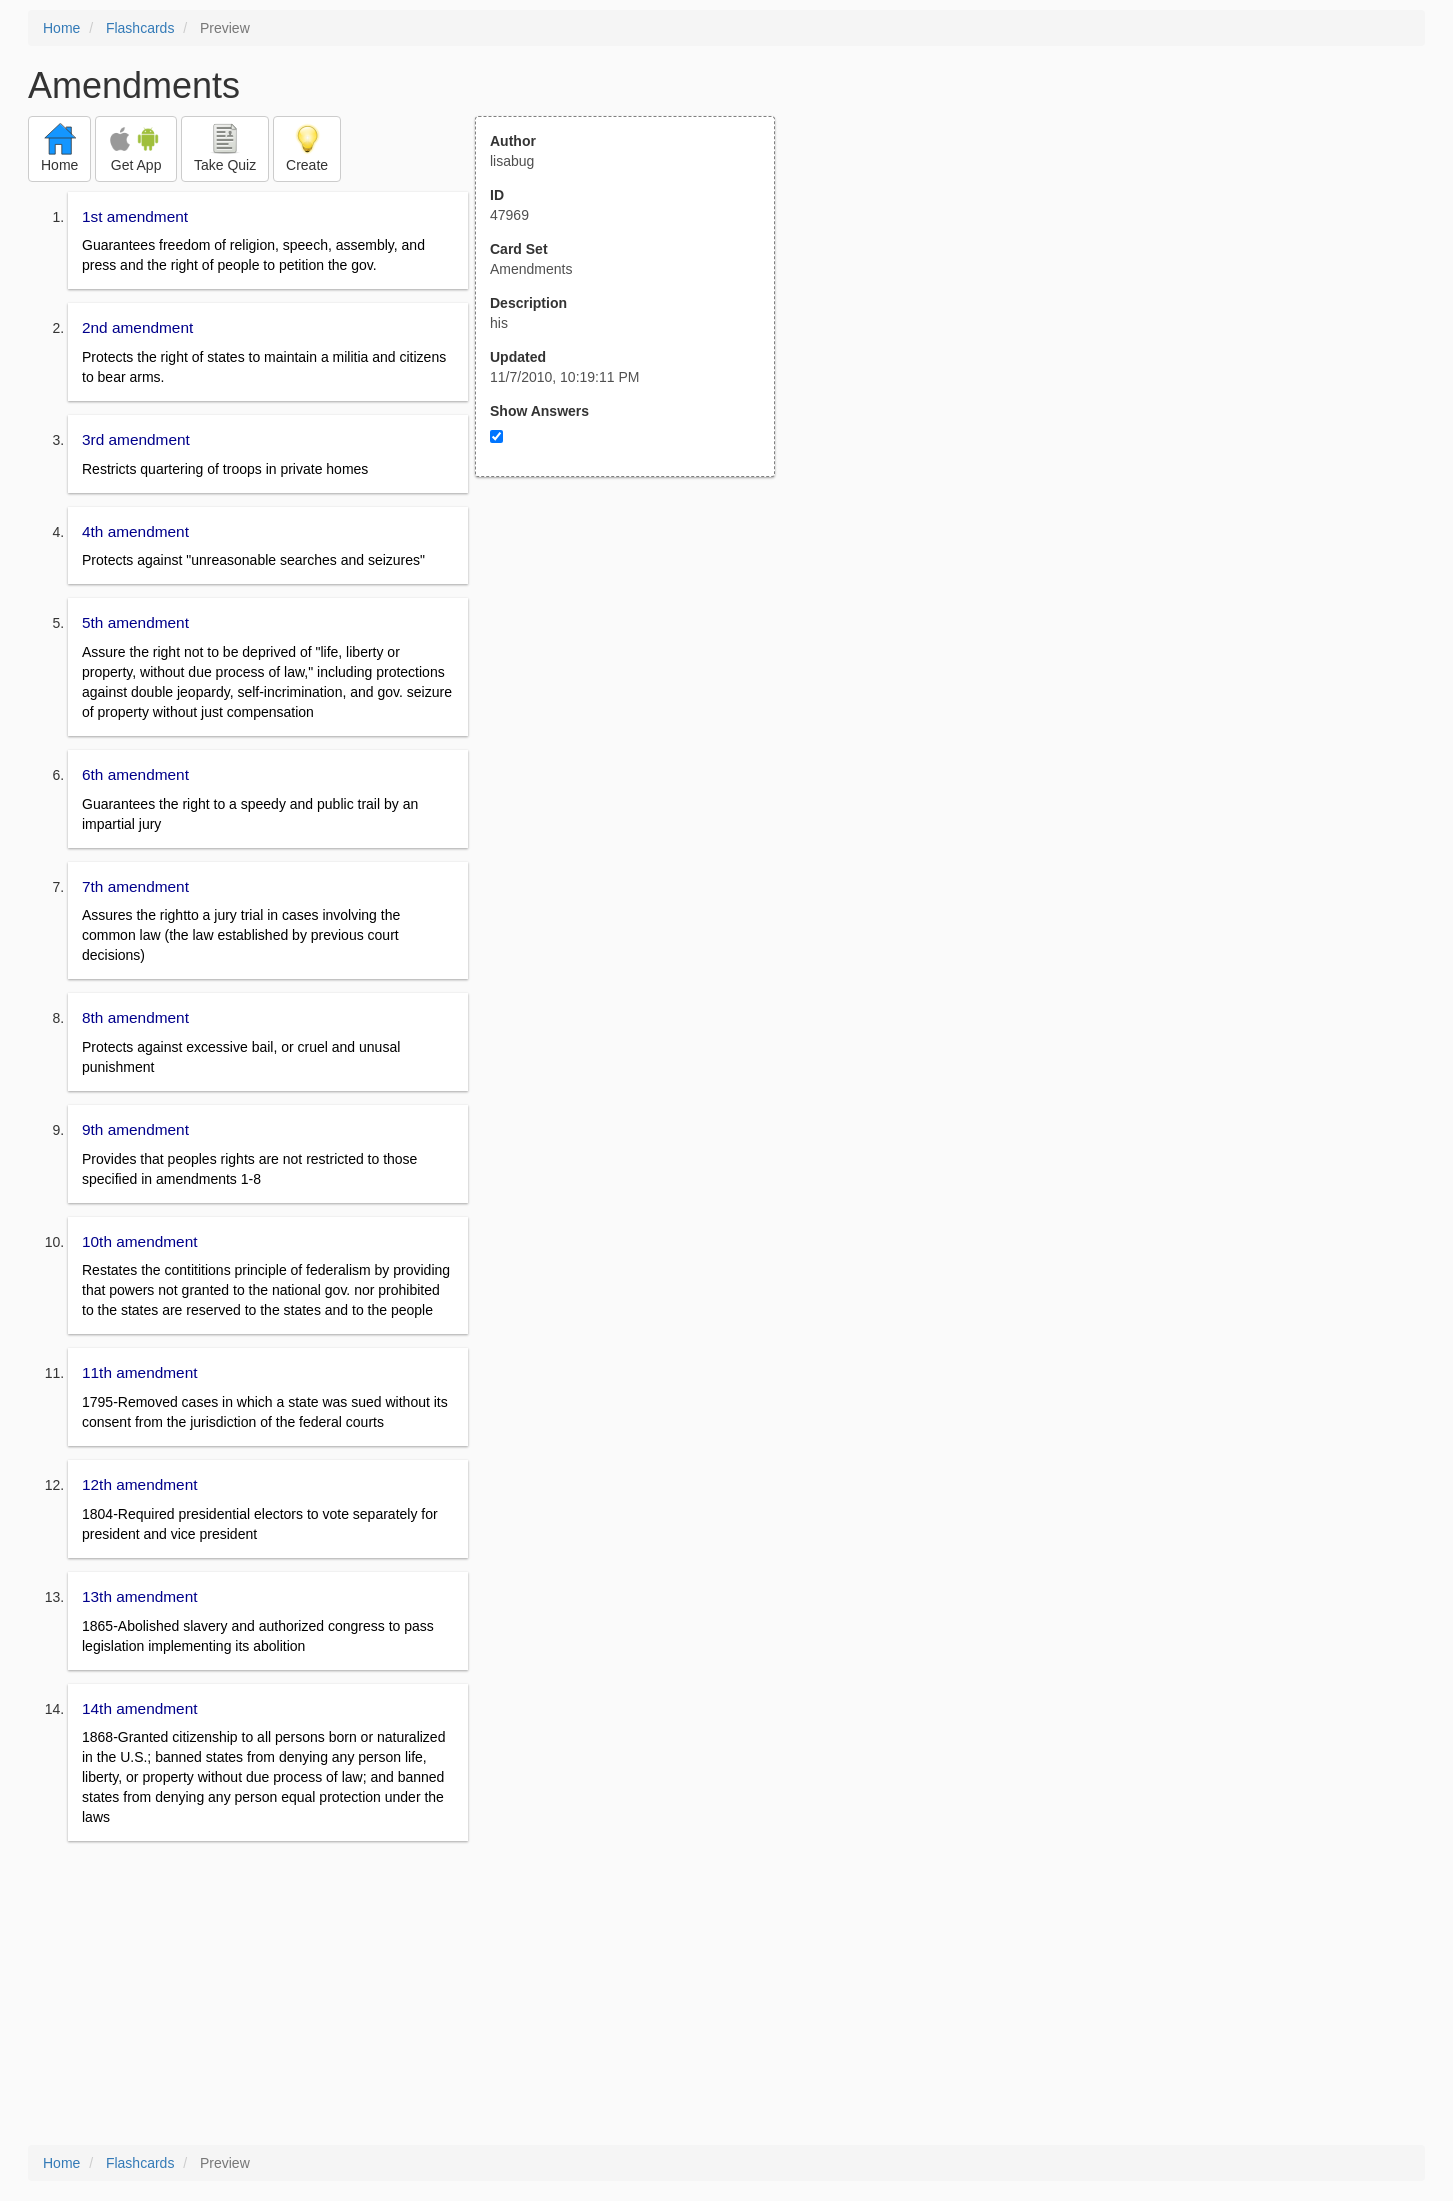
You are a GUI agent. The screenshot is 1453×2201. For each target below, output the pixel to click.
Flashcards (140, 28)
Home (61, 28)
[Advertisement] (636, 673)
